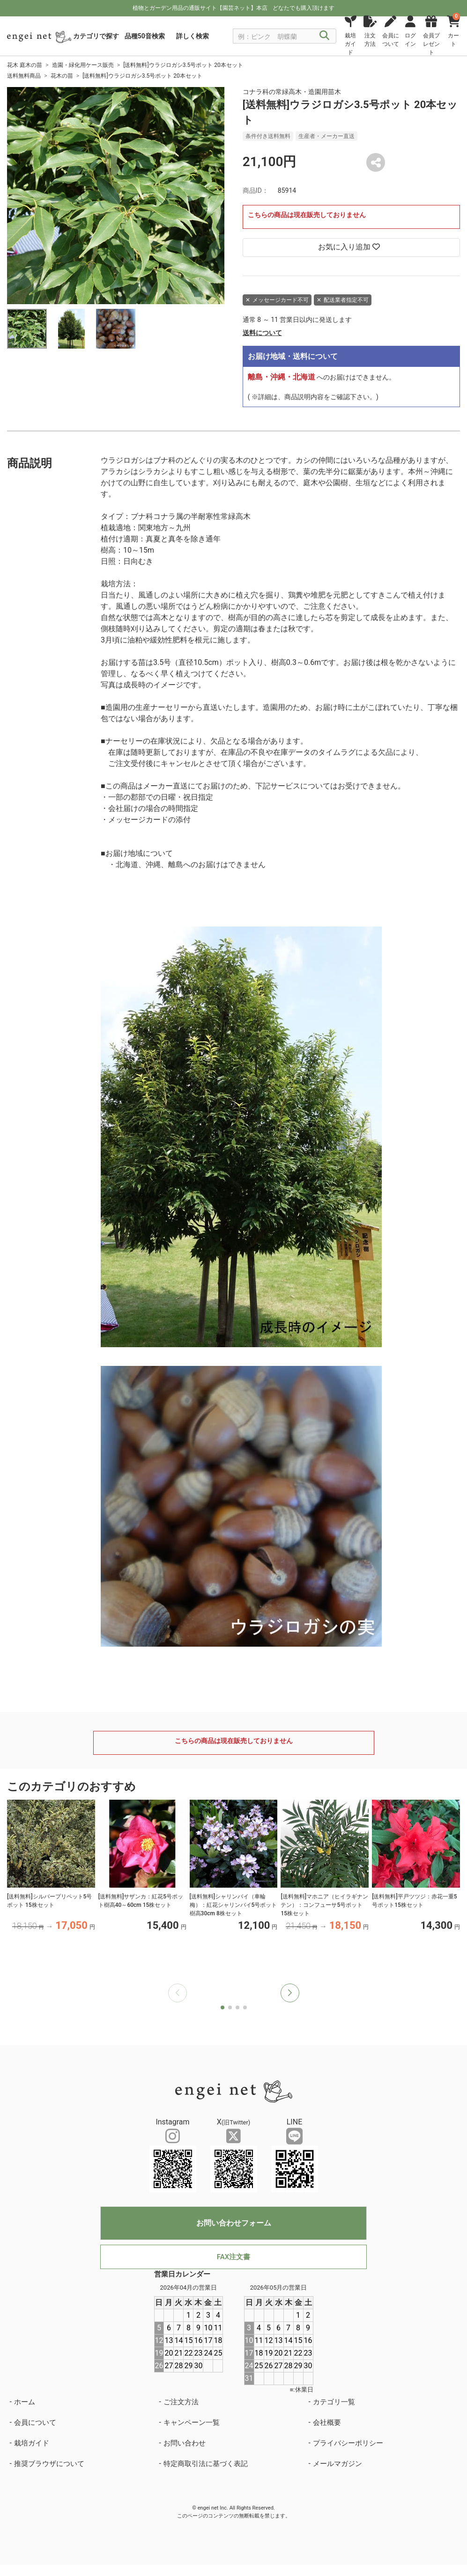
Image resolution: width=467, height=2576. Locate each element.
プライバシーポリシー (348, 2443)
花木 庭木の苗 (24, 65)
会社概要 (327, 2422)
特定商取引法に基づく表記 (205, 2463)
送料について (262, 332)
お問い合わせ (184, 2443)
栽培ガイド (31, 2443)
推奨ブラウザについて (49, 2463)
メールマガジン (337, 2463)
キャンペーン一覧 (191, 2422)
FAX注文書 (233, 2257)
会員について (35, 2422)
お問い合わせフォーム (233, 2222)
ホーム (24, 2402)
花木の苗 (62, 76)
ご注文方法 (181, 2402)
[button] (290, 1993)
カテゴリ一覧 (334, 2402)
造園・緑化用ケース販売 (83, 65)
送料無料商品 (24, 76)
